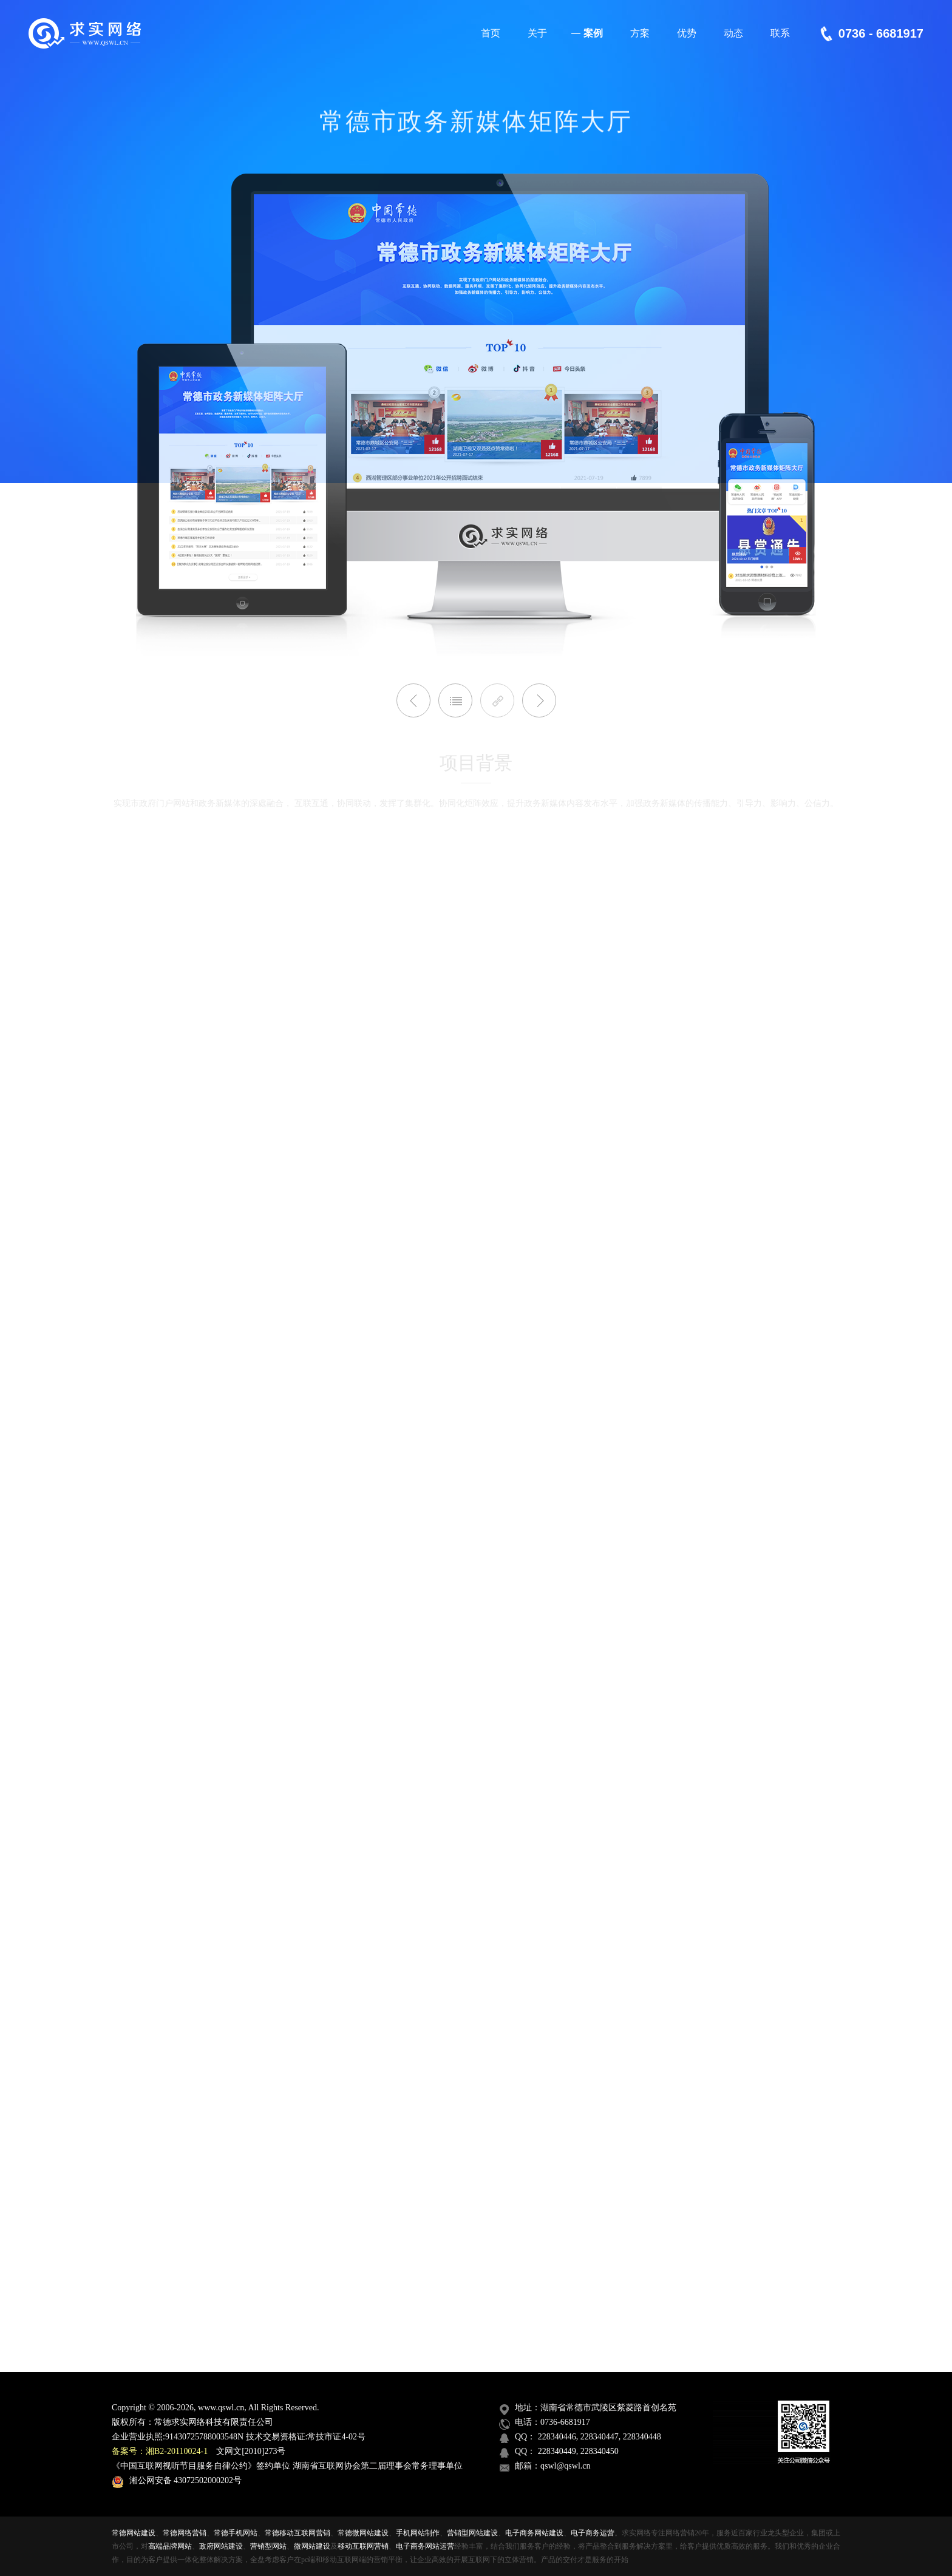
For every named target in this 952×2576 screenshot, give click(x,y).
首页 (489, 38)
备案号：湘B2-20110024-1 (160, 2451)
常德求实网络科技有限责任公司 (213, 2422)
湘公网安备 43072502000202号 (177, 2480)
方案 (638, 38)
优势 (685, 38)
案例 (587, 38)
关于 (536, 38)
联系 (778, 38)
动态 (732, 38)
